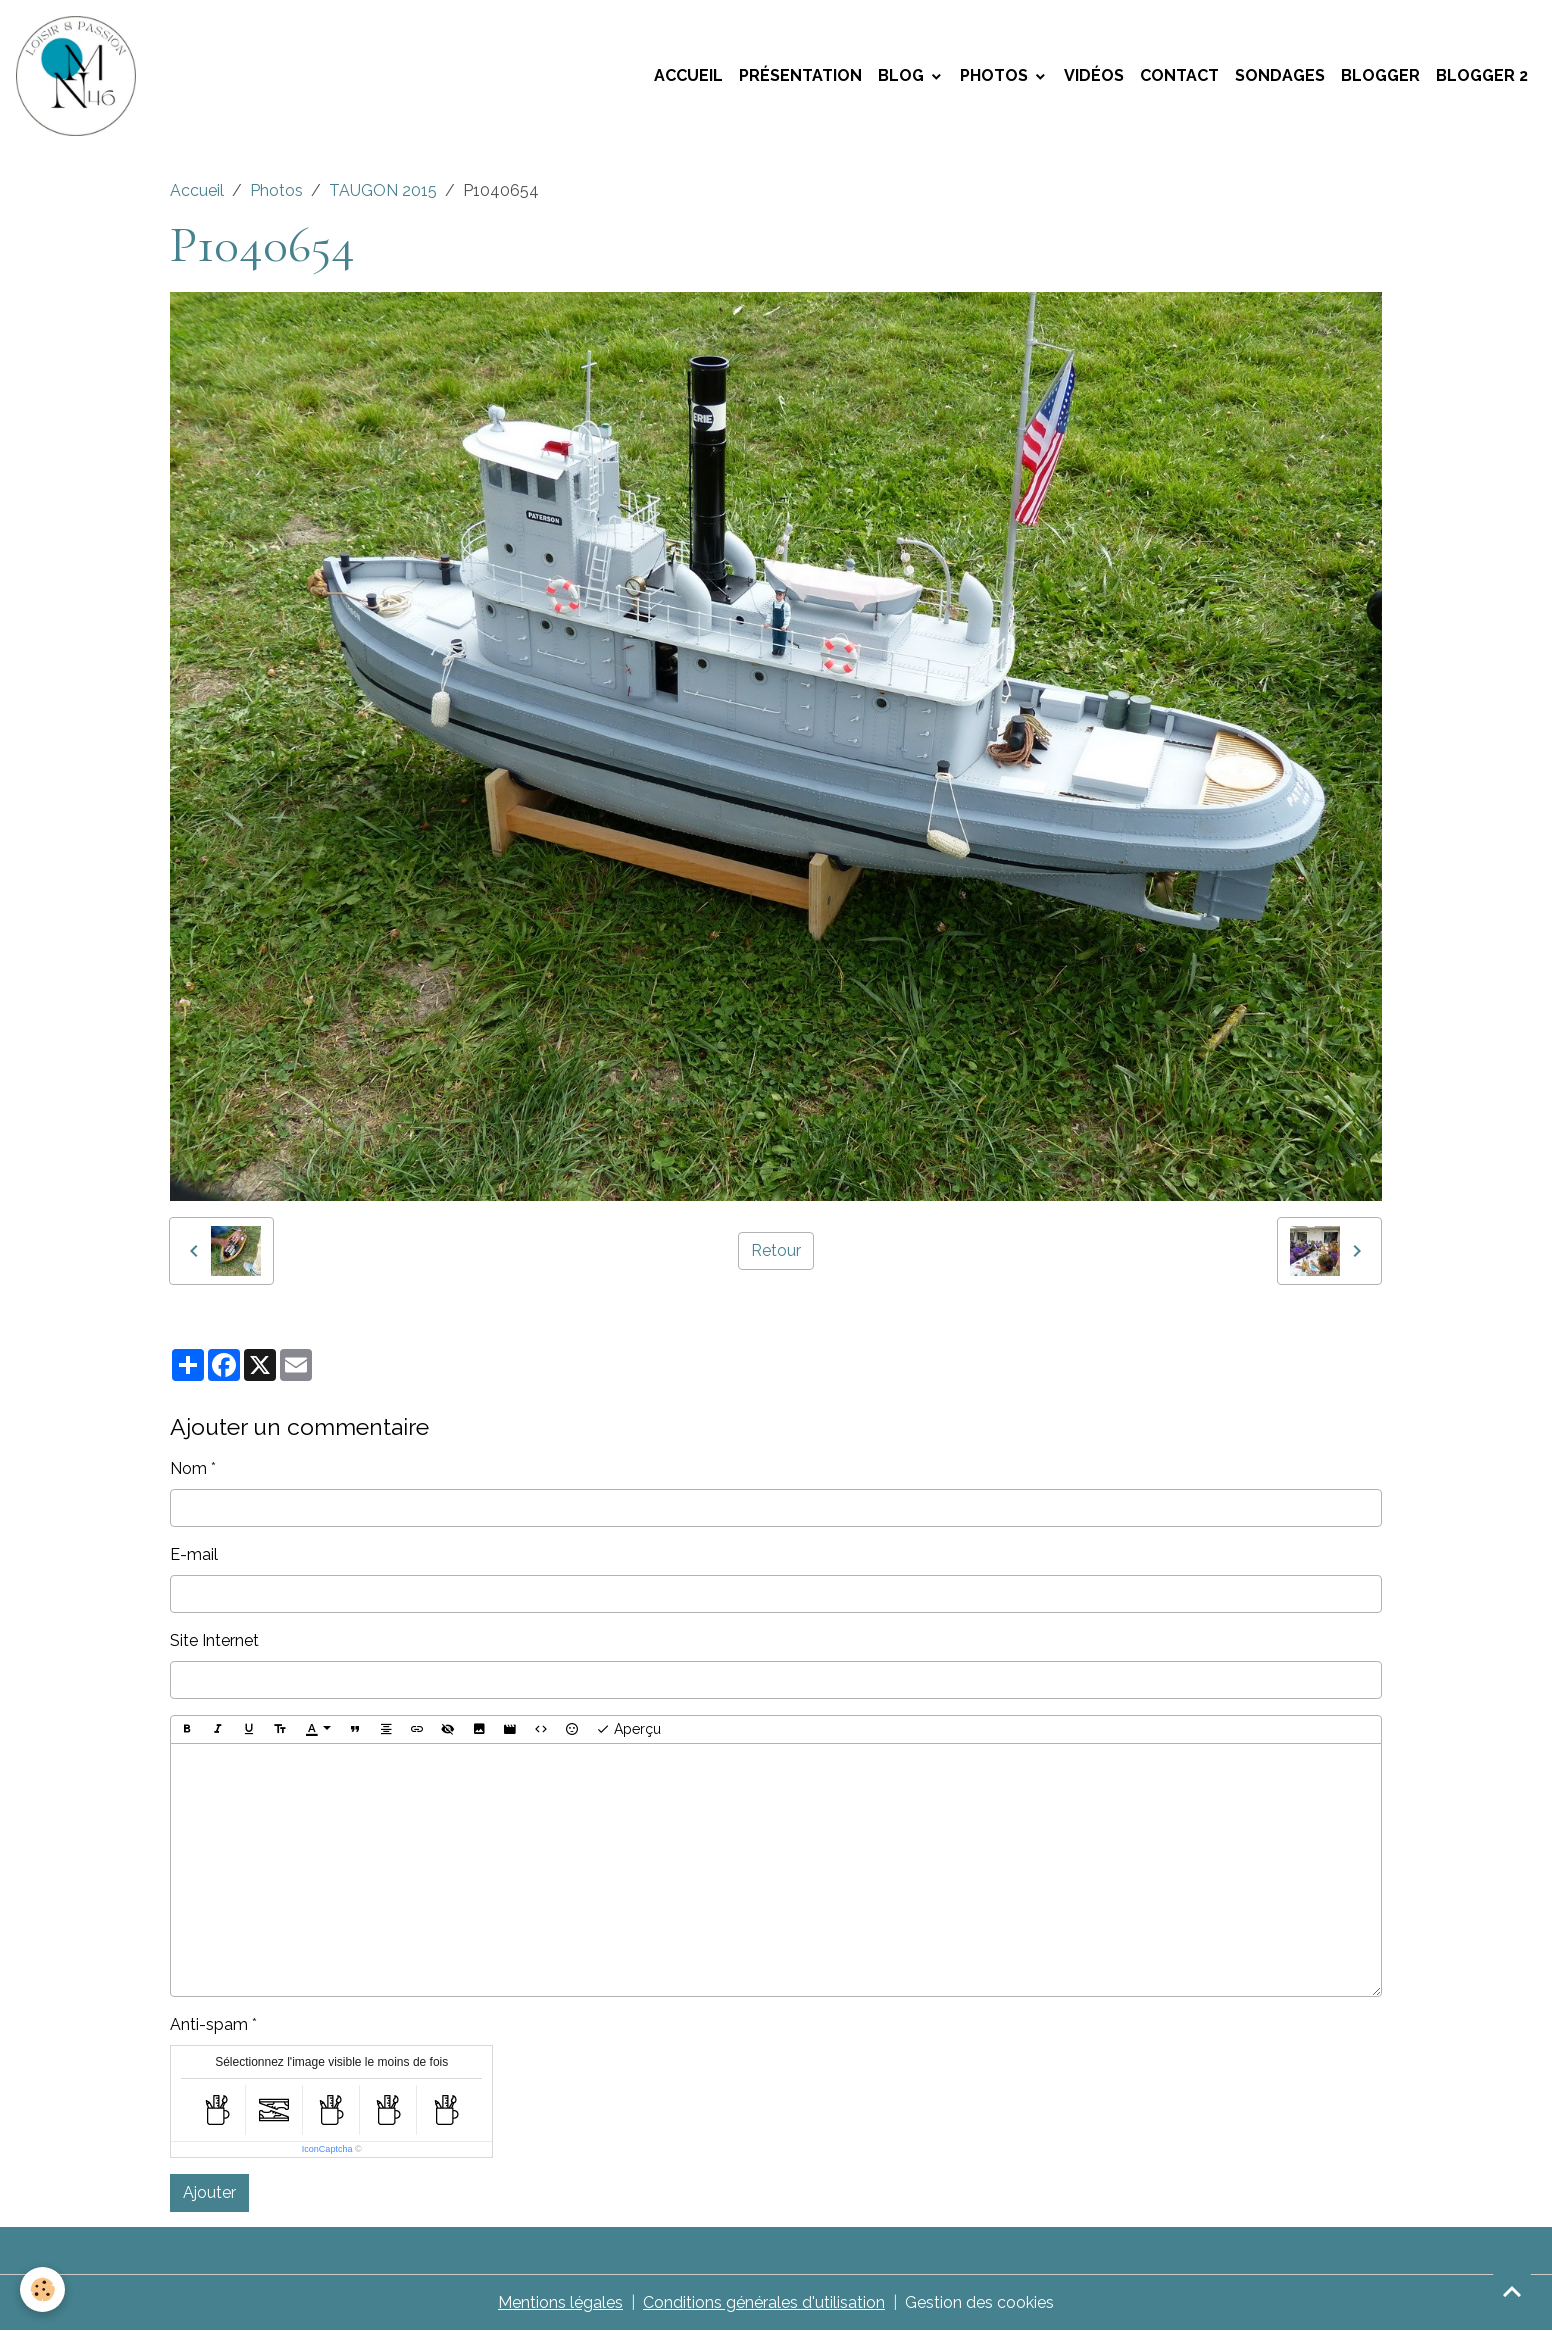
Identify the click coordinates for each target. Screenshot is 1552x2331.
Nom (188, 1468)
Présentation (800, 75)
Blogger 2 (1482, 75)
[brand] (80, 76)
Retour (776, 1250)
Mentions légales (560, 2302)
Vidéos (1094, 75)
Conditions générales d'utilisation (764, 2302)
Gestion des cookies (979, 2302)
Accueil (688, 75)
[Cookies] (42, 2289)
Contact (1179, 75)
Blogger (1380, 75)
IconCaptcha (327, 2149)
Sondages (1280, 75)
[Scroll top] (1512, 2291)
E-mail (194, 1554)
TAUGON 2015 (383, 190)
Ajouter (209, 2192)
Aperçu (628, 1730)
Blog (903, 75)
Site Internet (214, 1640)
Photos (996, 75)
